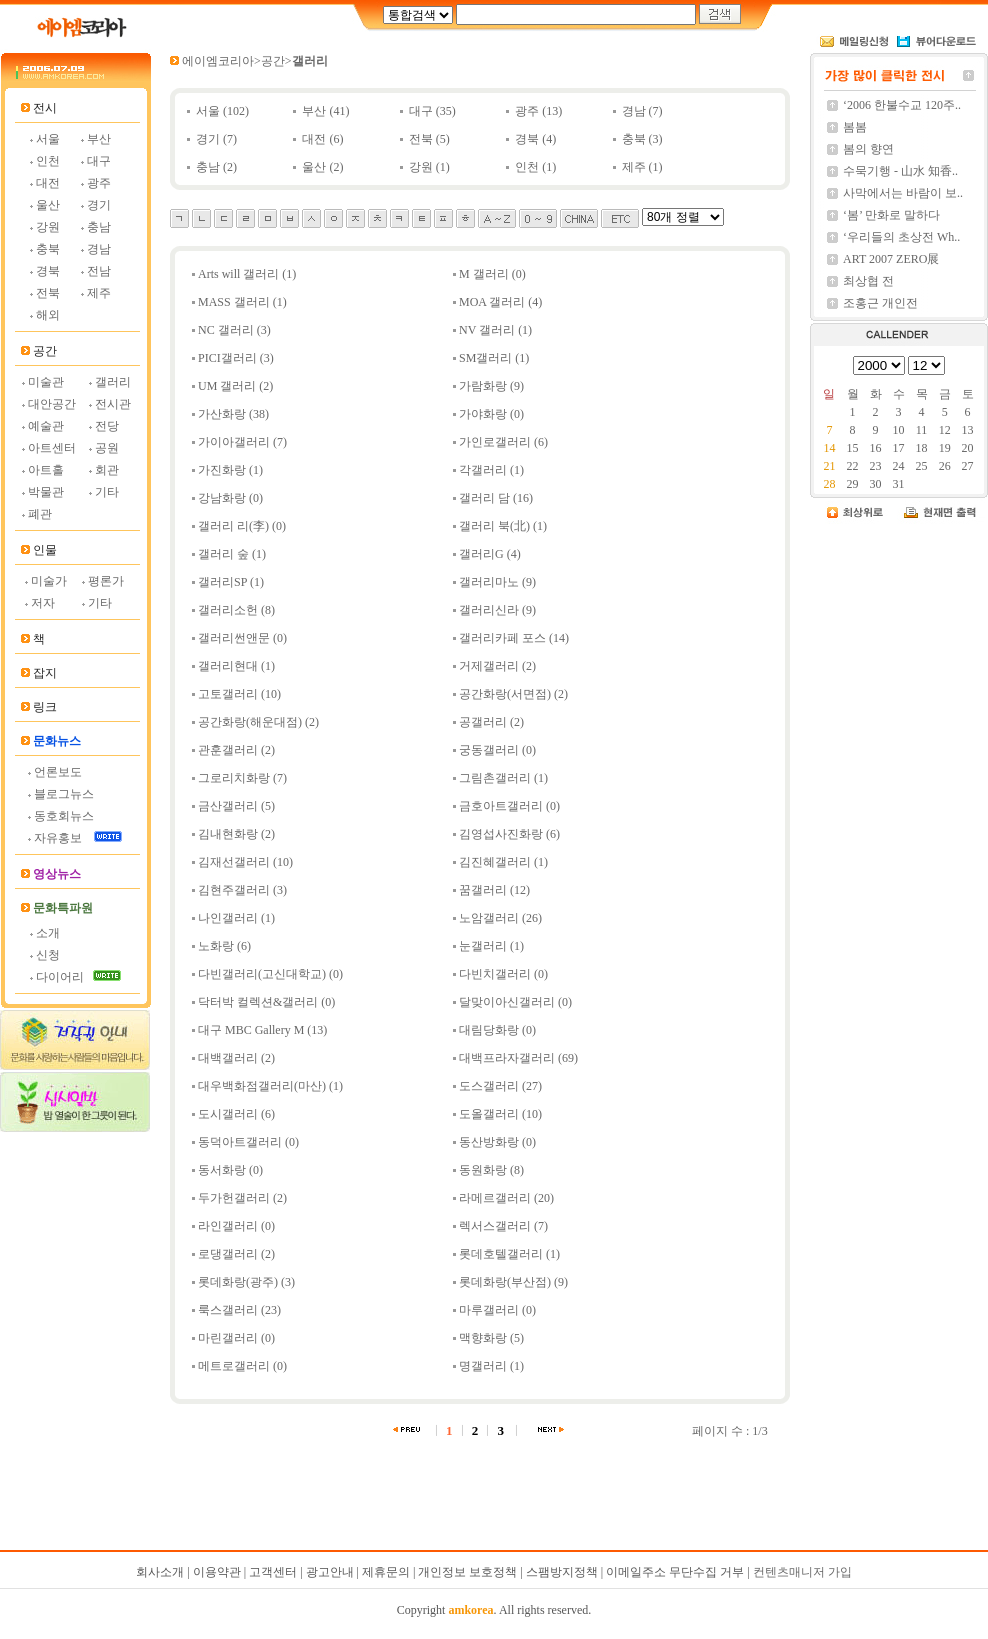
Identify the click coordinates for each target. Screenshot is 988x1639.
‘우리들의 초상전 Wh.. (901, 237)
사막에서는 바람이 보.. (903, 193)
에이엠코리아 (218, 61)
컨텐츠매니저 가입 (802, 1572)
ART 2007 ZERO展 (891, 259)
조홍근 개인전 (880, 303)
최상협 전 (868, 281)
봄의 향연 (868, 149)
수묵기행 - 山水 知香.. (900, 171)
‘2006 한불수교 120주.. (902, 105)
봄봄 (855, 127)
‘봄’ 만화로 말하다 (891, 215)
